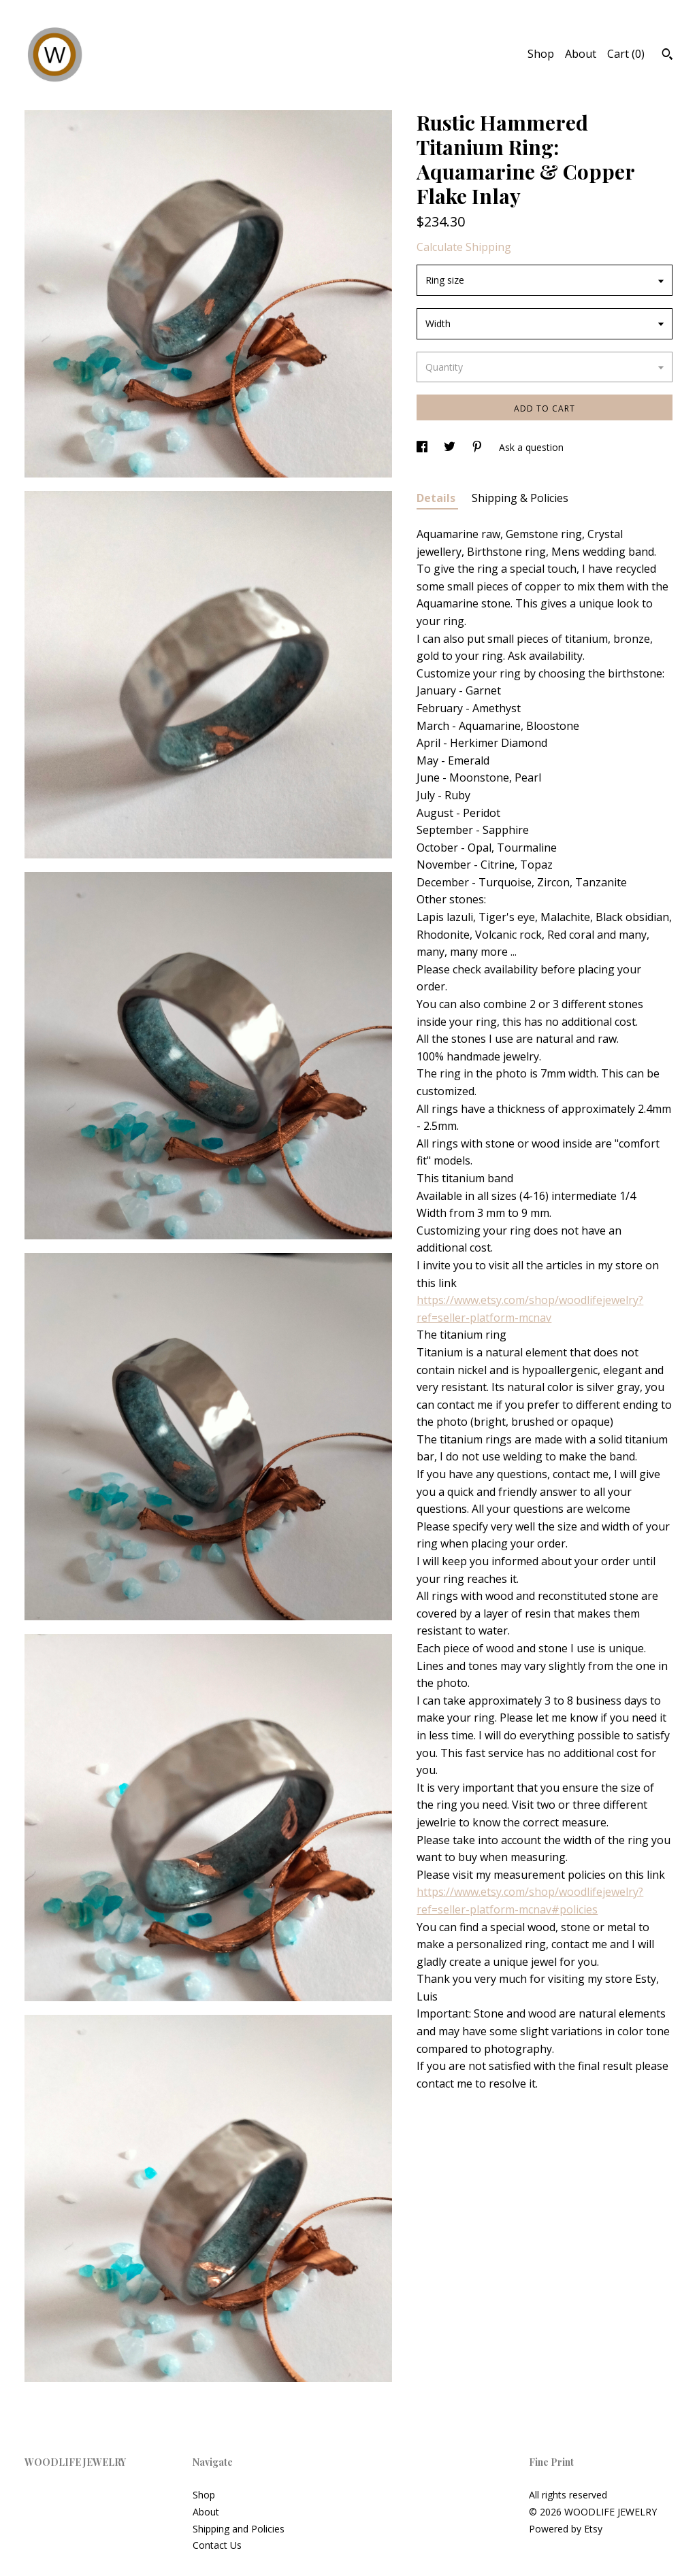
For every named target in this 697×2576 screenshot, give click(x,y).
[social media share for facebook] (423, 447)
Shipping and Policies (239, 2528)
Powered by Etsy (565, 2528)
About (580, 53)
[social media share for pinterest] (478, 447)
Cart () (626, 53)
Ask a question (531, 447)
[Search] (667, 55)
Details (437, 497)
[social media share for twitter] (451, 447)
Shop (541, 53)
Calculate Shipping (464, 246)
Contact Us (217, 2545)
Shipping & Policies (520, 497)
